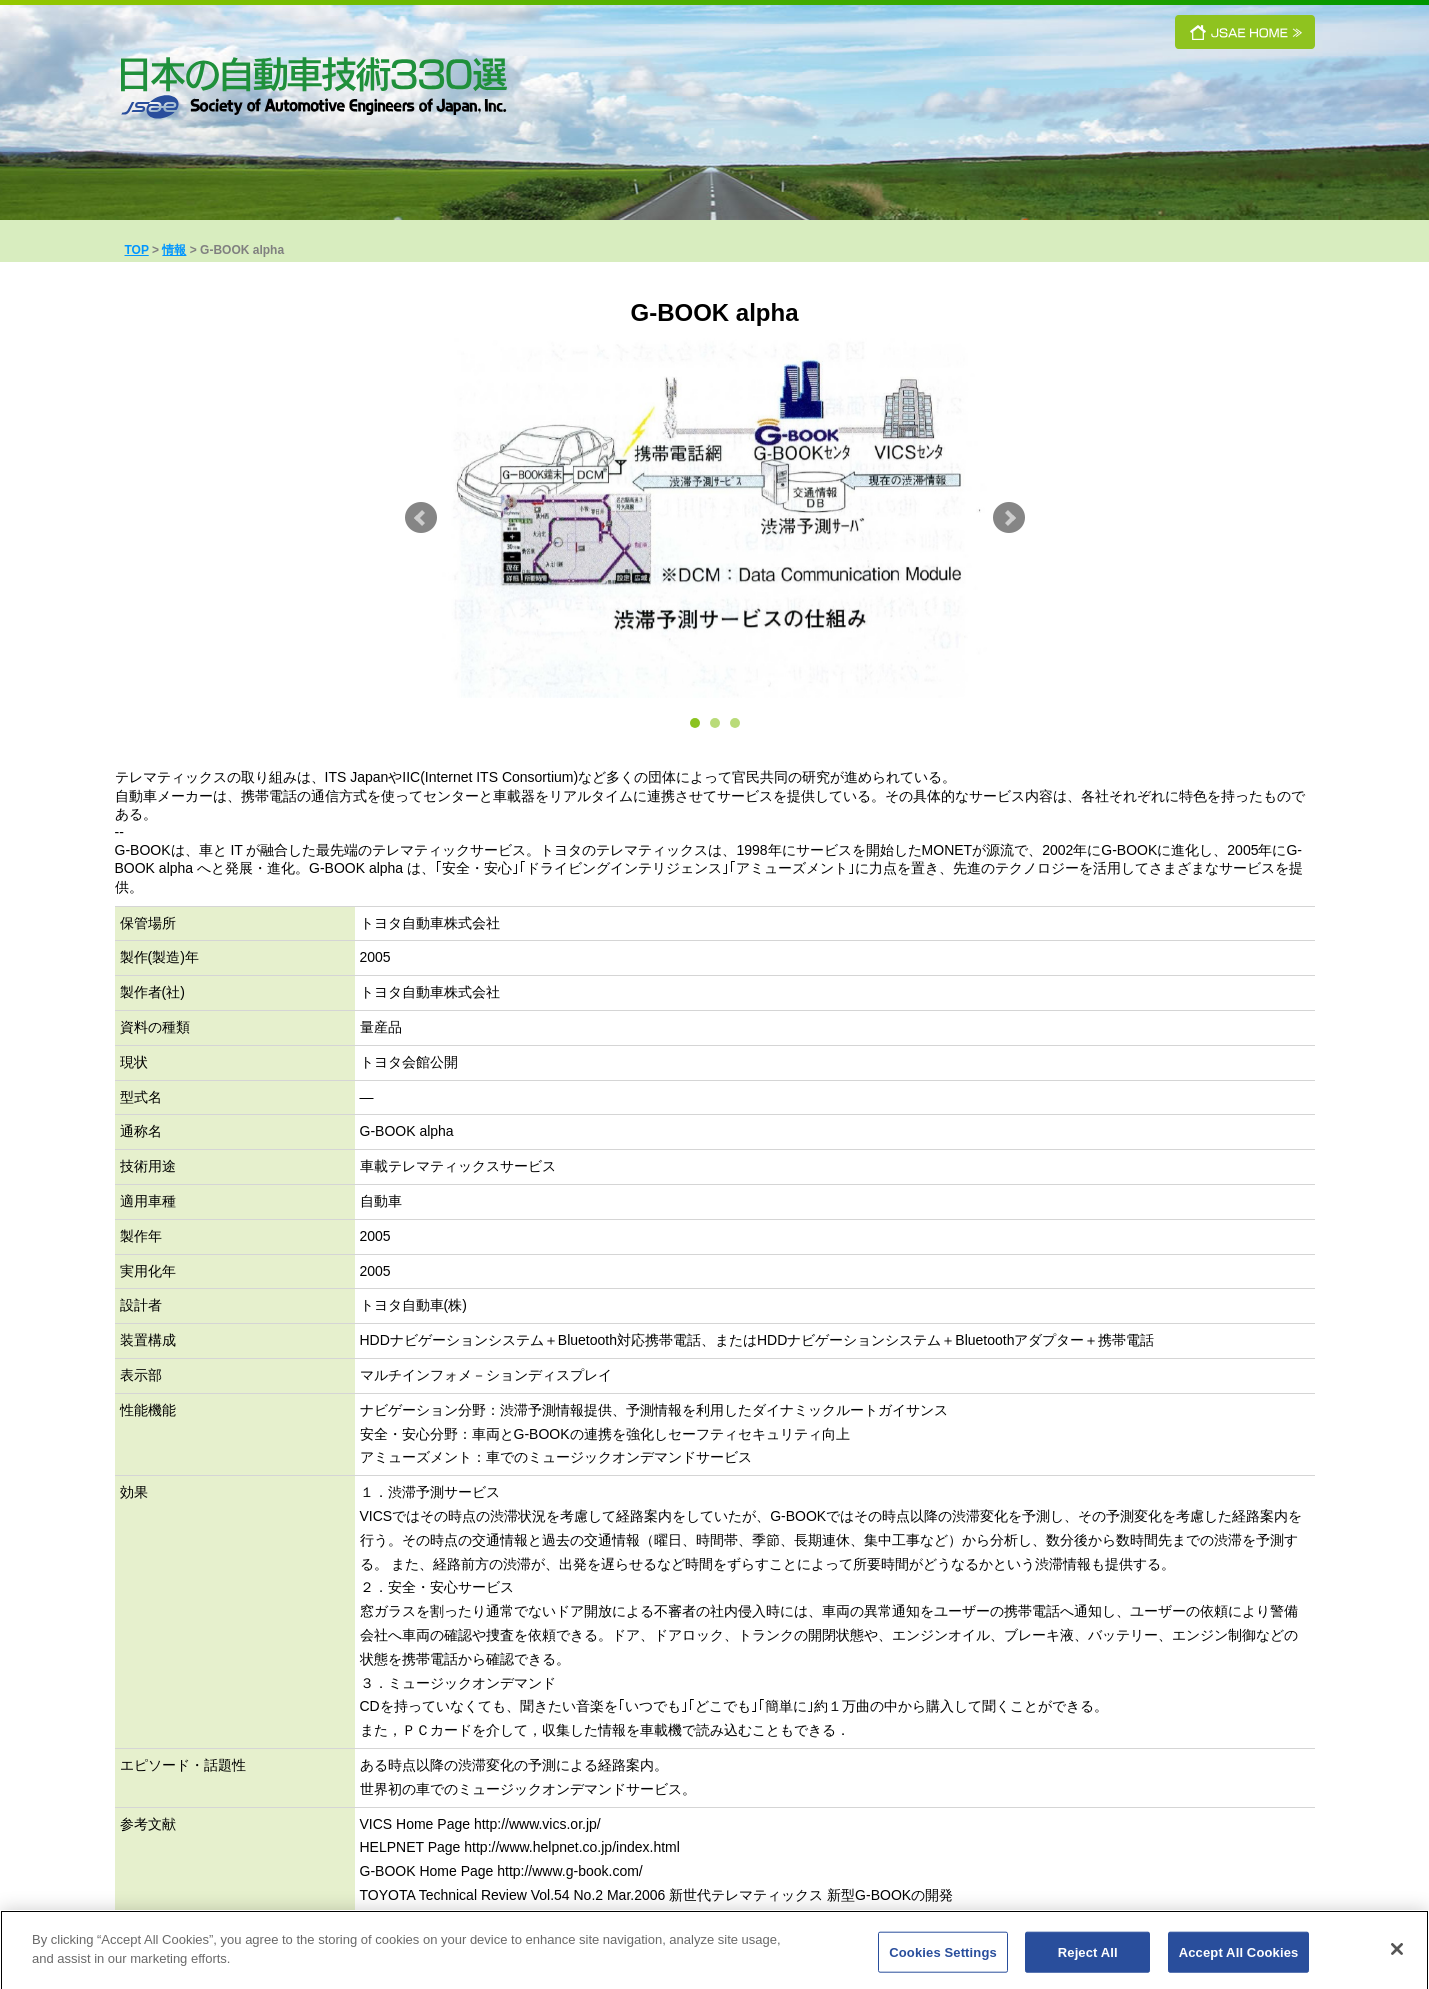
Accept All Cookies (1239, 1959)
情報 (174, 250)
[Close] (1397, 1956)
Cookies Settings (943, 1959)
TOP (137, 250)
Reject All (1088, 1959)
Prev (421, 518)
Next (1009, 518)
